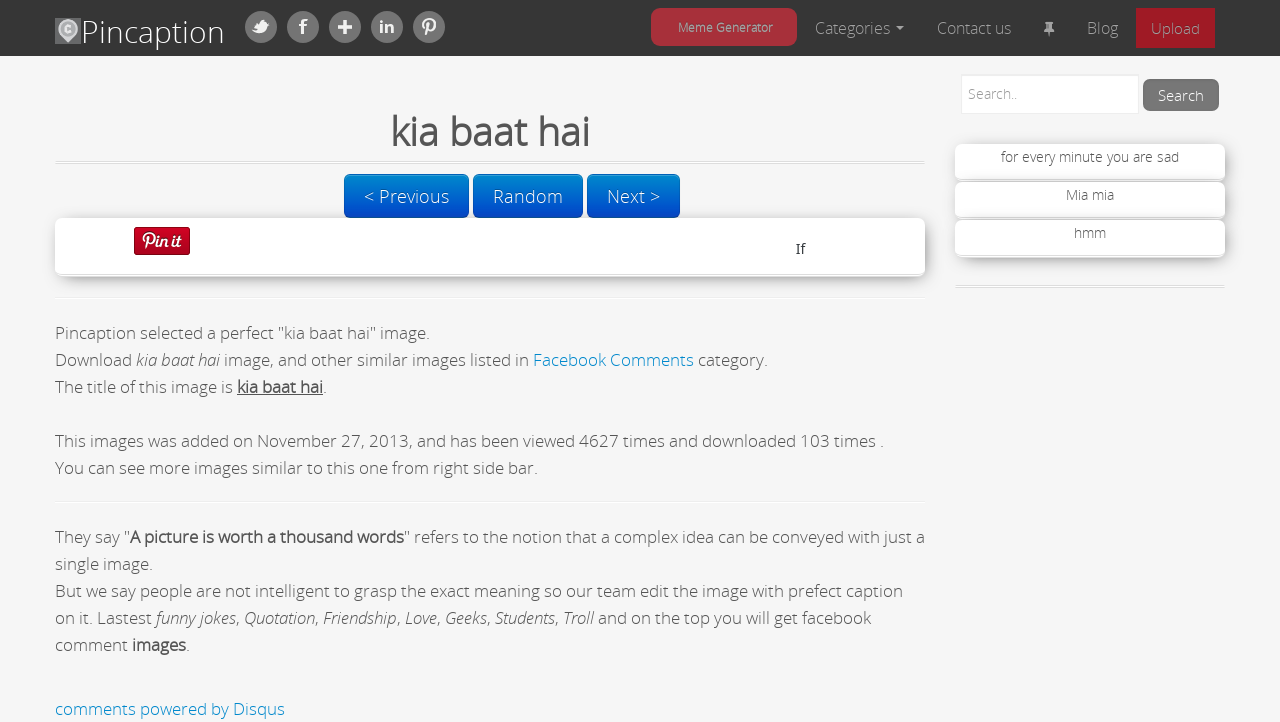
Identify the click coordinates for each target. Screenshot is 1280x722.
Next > (633, 196)
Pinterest (429, 27)
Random (528, 196)
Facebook (303, 27)
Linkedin (387, 27)
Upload (1175, 28)
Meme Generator (725, 27)
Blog (1102, 28)
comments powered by (170, 708)
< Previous (406, 196)
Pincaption (140, 31)
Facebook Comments (613, 359)
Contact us (974, 28)
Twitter (261, 27)
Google (345, 27)
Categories (859, 28)
